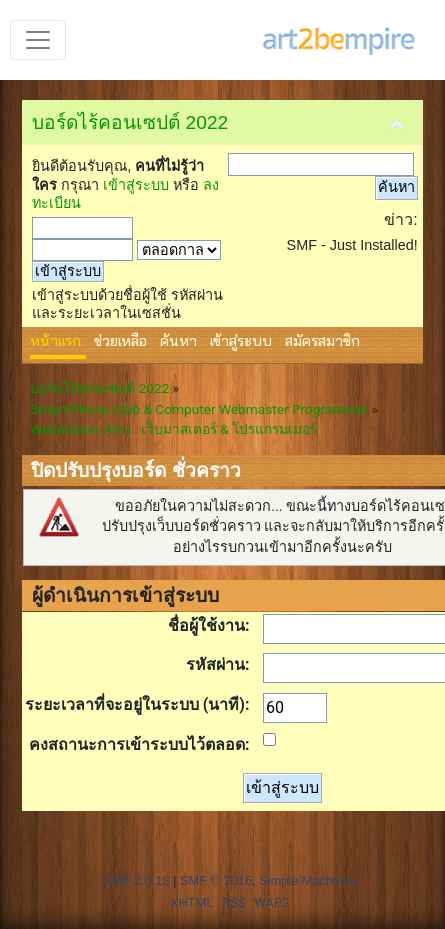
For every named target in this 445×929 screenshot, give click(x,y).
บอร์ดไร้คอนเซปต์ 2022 (130, 122)
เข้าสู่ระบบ (136, 185)
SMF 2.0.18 (136, 880)
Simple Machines (307, 880)
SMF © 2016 (216, 880)
